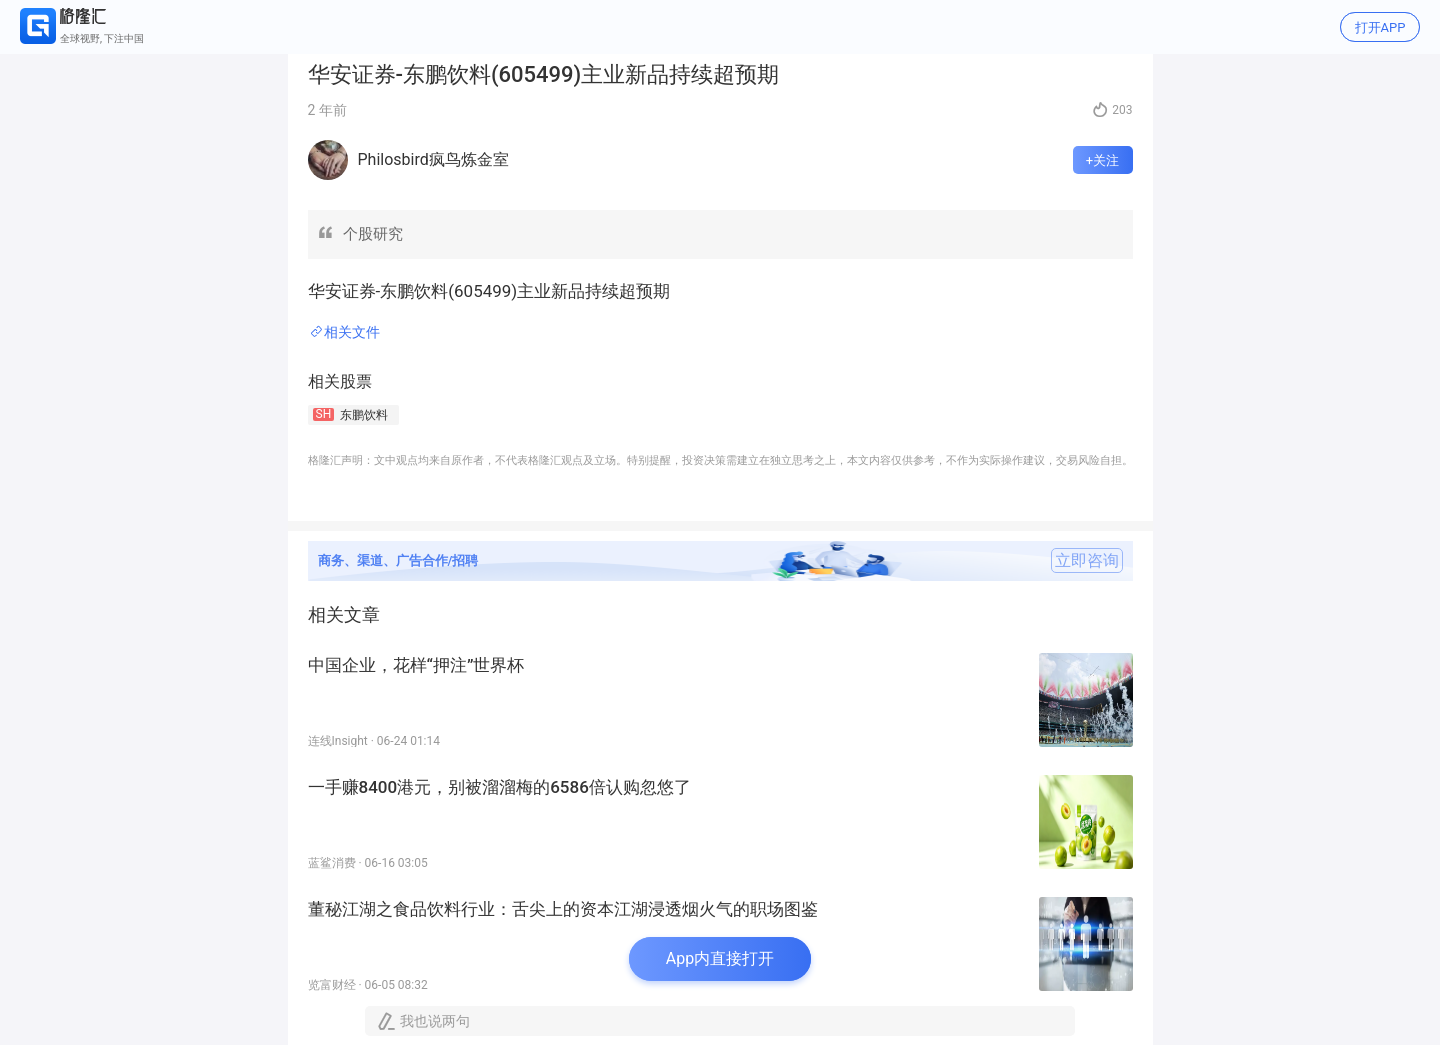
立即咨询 (1087, 561)
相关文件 (352, 332)
